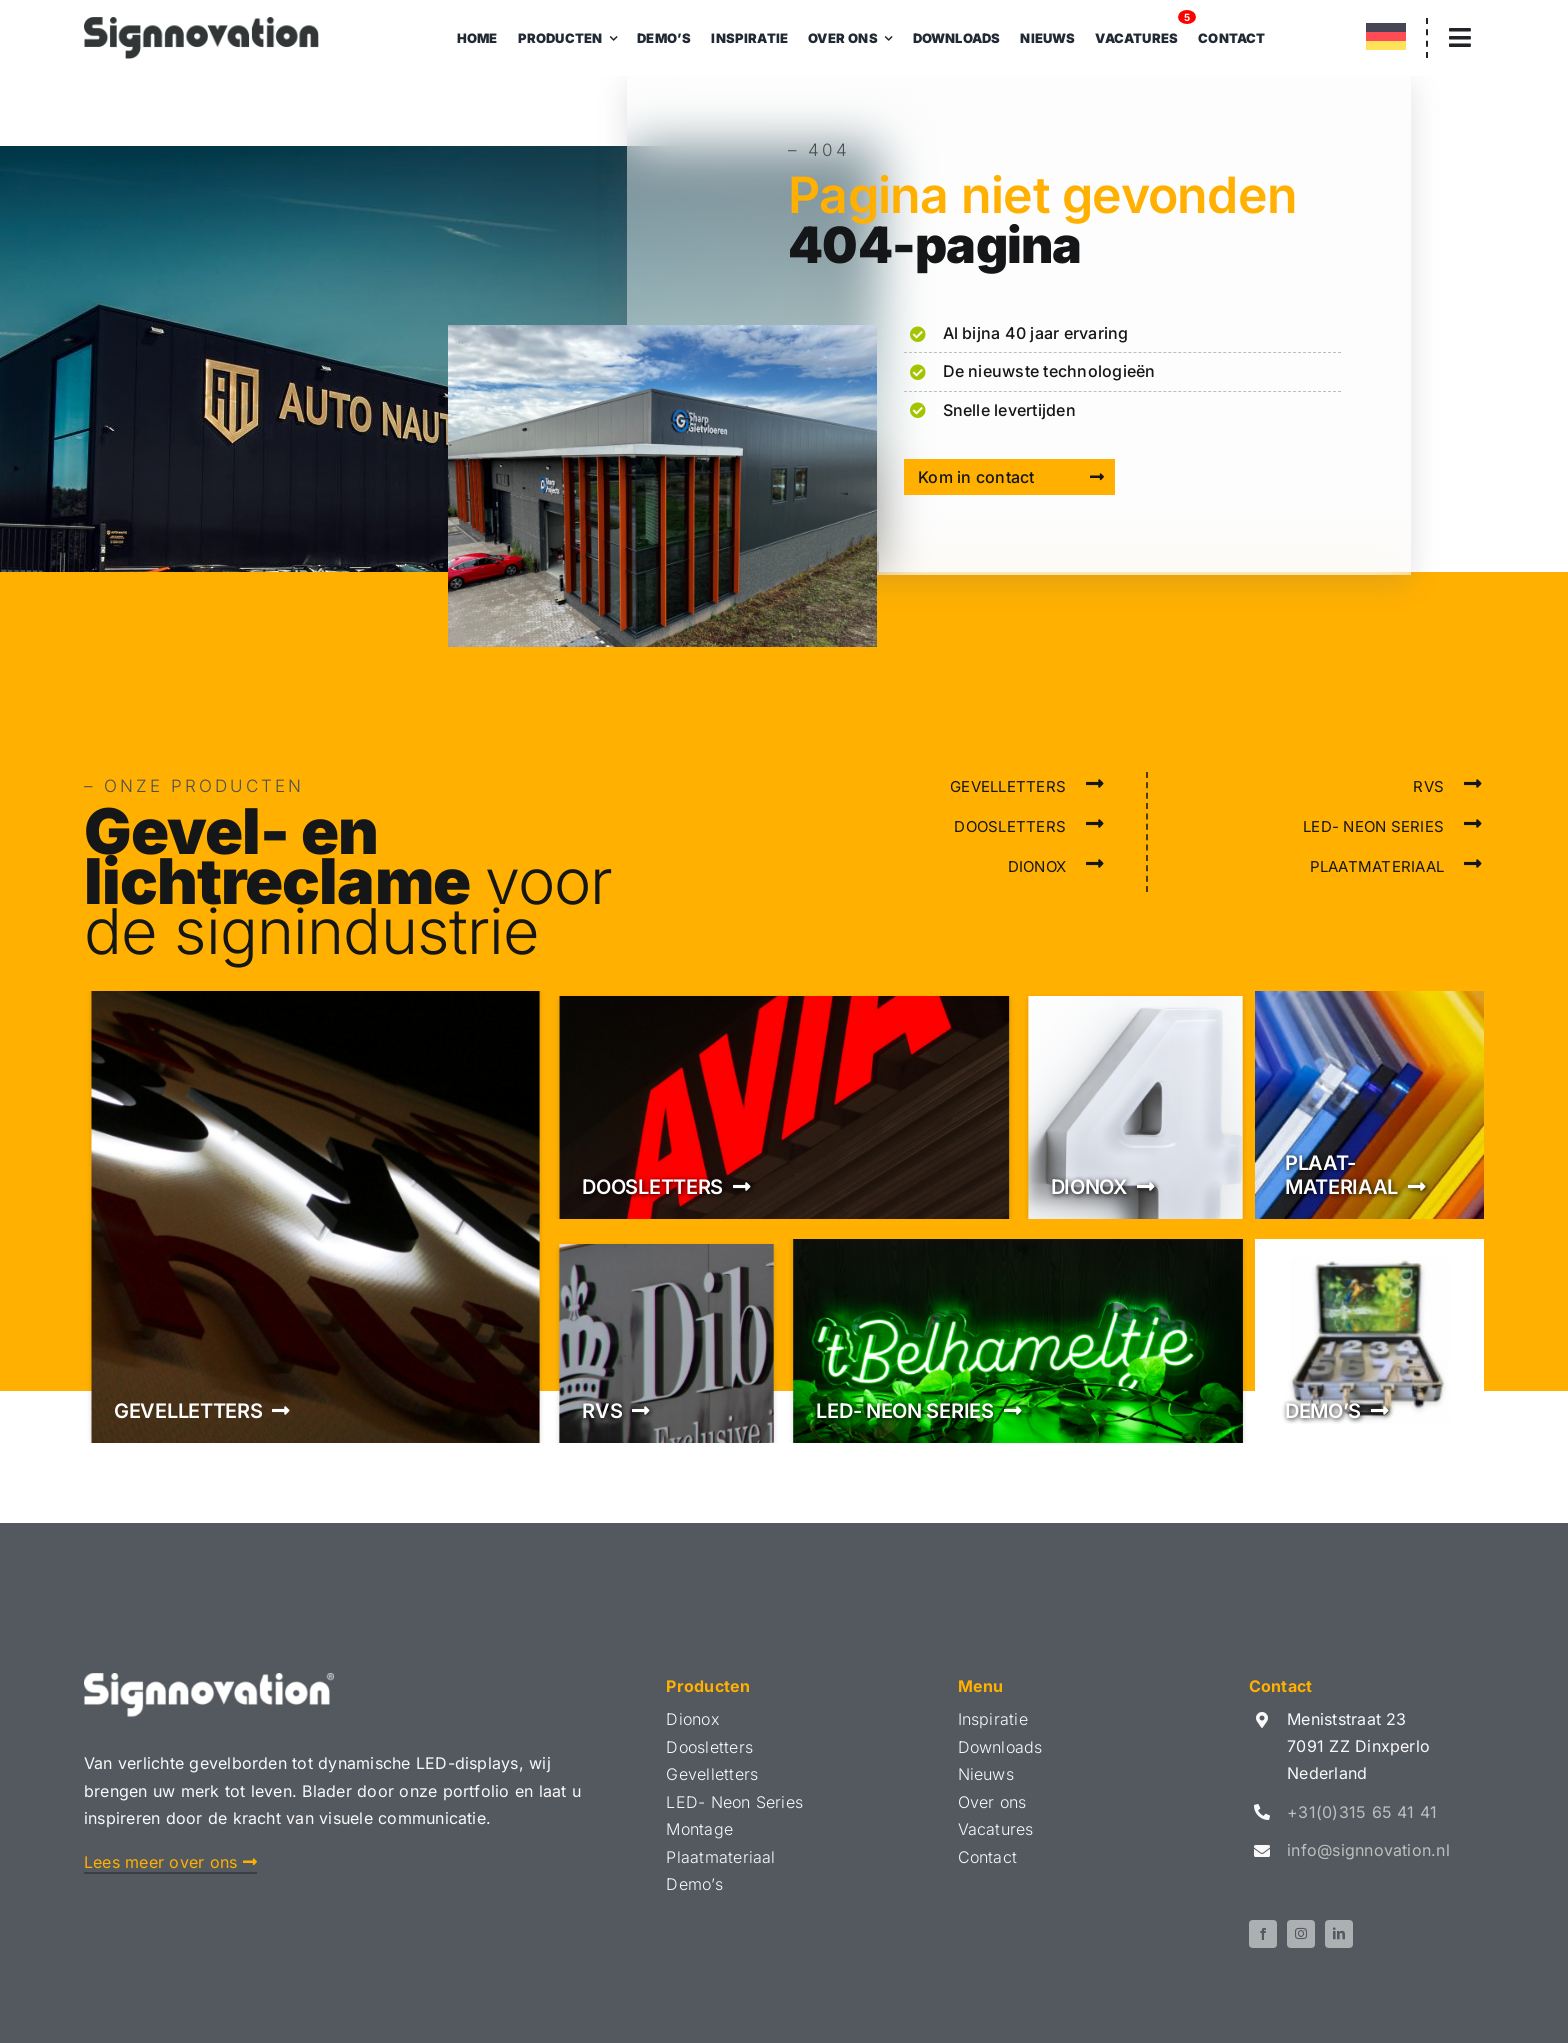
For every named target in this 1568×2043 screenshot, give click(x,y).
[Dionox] (1135, 1105)
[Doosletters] (783, 1105)
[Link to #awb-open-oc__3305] (1460, 37)
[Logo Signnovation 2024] (201, 25)
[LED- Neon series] (1017, 1341)
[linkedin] (1339, 1934)
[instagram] (1301, 1934)
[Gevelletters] (315, 1217)
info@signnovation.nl (1368, 1850)
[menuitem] (1386, 40)
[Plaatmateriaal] (1369, 1105)
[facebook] (1263, 1934)
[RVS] (666, 1341)
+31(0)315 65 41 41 (1362, 1812)
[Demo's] (1369, 1341)
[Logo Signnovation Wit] (209, 1681)
